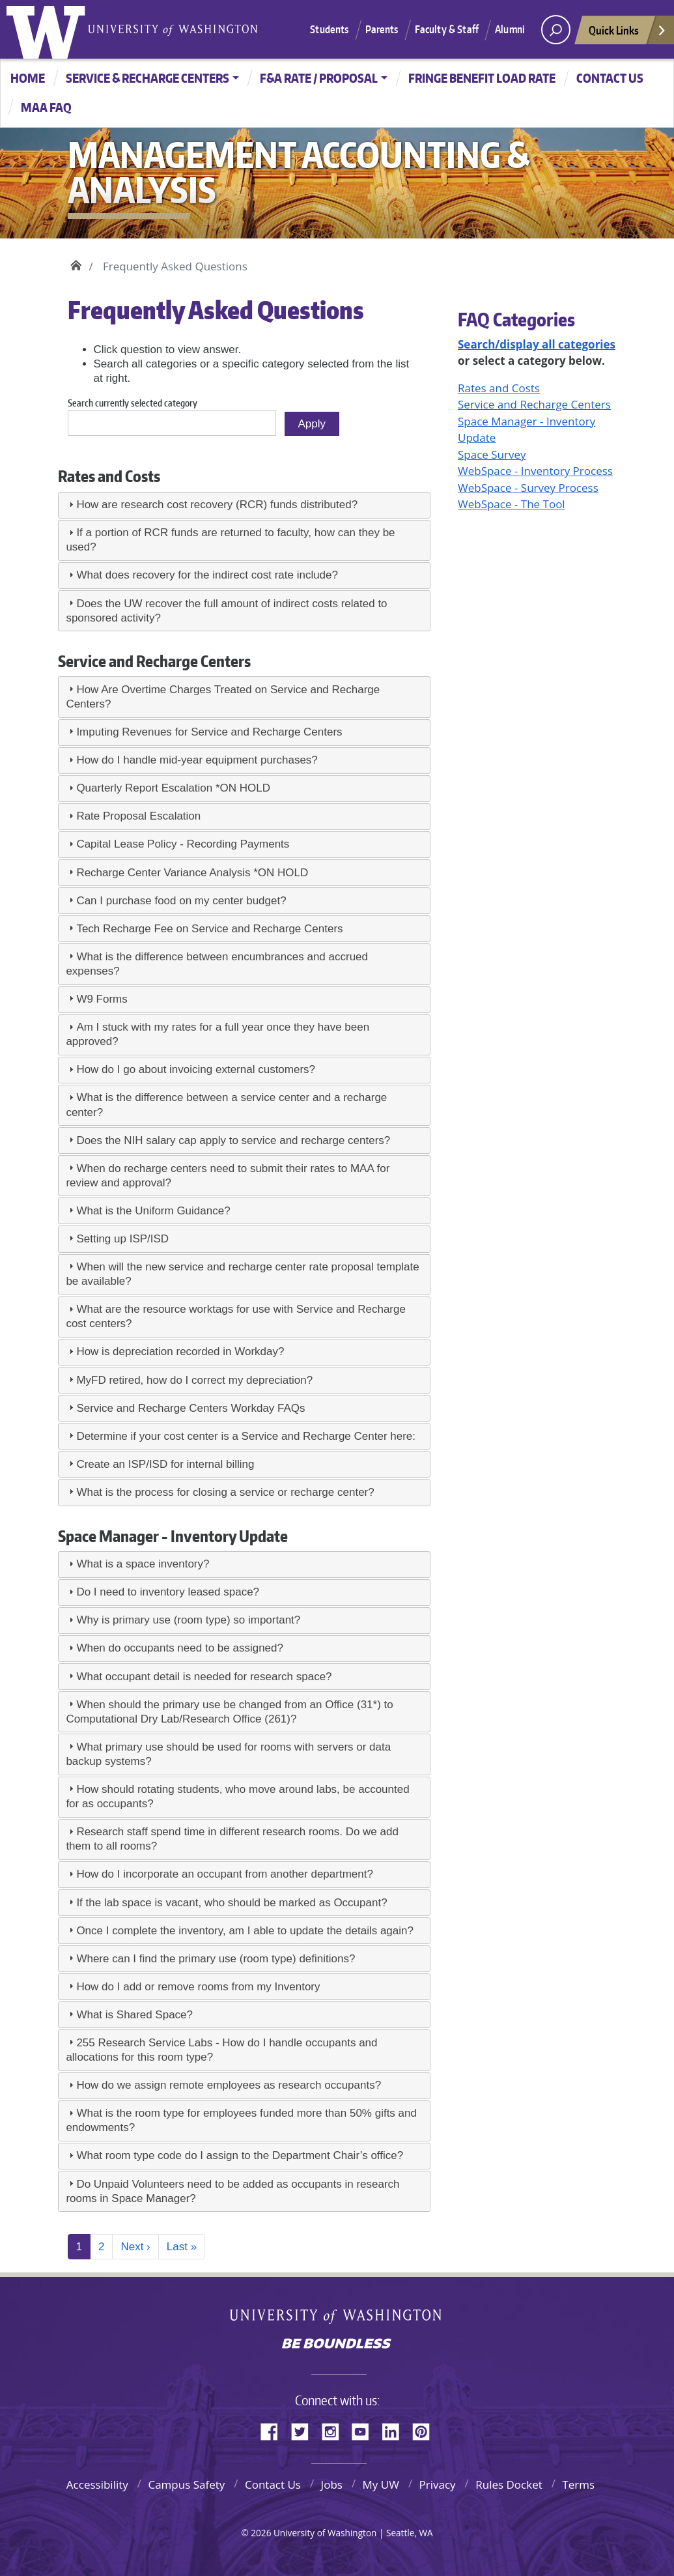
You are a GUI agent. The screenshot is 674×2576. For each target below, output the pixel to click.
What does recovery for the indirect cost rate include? (207, 575)
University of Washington (49, 29)
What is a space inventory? (142, 1564)
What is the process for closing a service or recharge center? (225, 1492)
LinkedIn (395, 2429)
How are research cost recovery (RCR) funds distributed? (217, 504)
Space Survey (492, 454)
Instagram (334, 2429)
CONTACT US (609, 78)
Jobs (332, 2484)
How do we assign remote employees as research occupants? (228, 2085)
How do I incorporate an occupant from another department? (224, 1874)
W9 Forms (101, 999)
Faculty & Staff (447, 29)
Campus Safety (186, 2484)
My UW (381, 2484)
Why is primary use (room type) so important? (188, 1620)
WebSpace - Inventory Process (535, 470)
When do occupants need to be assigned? (179, 1648)
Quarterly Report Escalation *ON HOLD (173, 788)
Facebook (274, 2429)
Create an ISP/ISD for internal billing (165, 1464)
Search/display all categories (536, 344)
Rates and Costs (499, 387)
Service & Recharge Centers (147, 78)
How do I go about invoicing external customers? (195, 1069)
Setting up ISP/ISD (122, 1239)
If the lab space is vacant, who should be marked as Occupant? (231, 1902)
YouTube (365, 2429)
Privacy (437, 2484)
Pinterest (426, 2429)
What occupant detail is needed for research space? (205, 1676)
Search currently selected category (132, 402)
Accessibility (97, 2484)
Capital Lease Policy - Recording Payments (182, 844)
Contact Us (273, 2484)
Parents (382, 29)
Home (27, 78)
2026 (261, 2532)
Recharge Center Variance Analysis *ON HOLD (192, 872)
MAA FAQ (46, 107)
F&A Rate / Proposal (319, 78)
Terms (578, 2484)
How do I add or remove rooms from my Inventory (198, 1987)
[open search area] (555, 29)
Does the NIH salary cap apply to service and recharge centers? (233, 1140)
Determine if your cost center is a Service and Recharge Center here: (245, 1436)
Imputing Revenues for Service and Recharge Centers (209, 732)
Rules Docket (508, 2484)
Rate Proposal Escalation (138, 816)
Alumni (510, 29)
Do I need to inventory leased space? (167, 1592)
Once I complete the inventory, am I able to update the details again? (245, 1931)
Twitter (304, 2429)
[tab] (244, 505)
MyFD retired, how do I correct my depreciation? (194, 1380)
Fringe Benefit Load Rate (481, 78)
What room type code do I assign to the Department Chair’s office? (239, 2155)
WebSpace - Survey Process (528, 487)
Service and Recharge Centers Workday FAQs (190, 1408)
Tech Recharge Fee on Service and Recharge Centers (209, 929)
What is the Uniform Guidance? (153, 1211)
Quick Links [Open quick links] (628, 33)
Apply (312, 424)
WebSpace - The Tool (511, 503)
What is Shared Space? (134, 2015)
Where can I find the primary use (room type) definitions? (215, 1959)
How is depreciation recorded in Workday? (180, 1351)
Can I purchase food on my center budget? (181, 900)
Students (329, 29)
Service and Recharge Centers (534, 404)
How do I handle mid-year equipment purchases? (196, 760)
